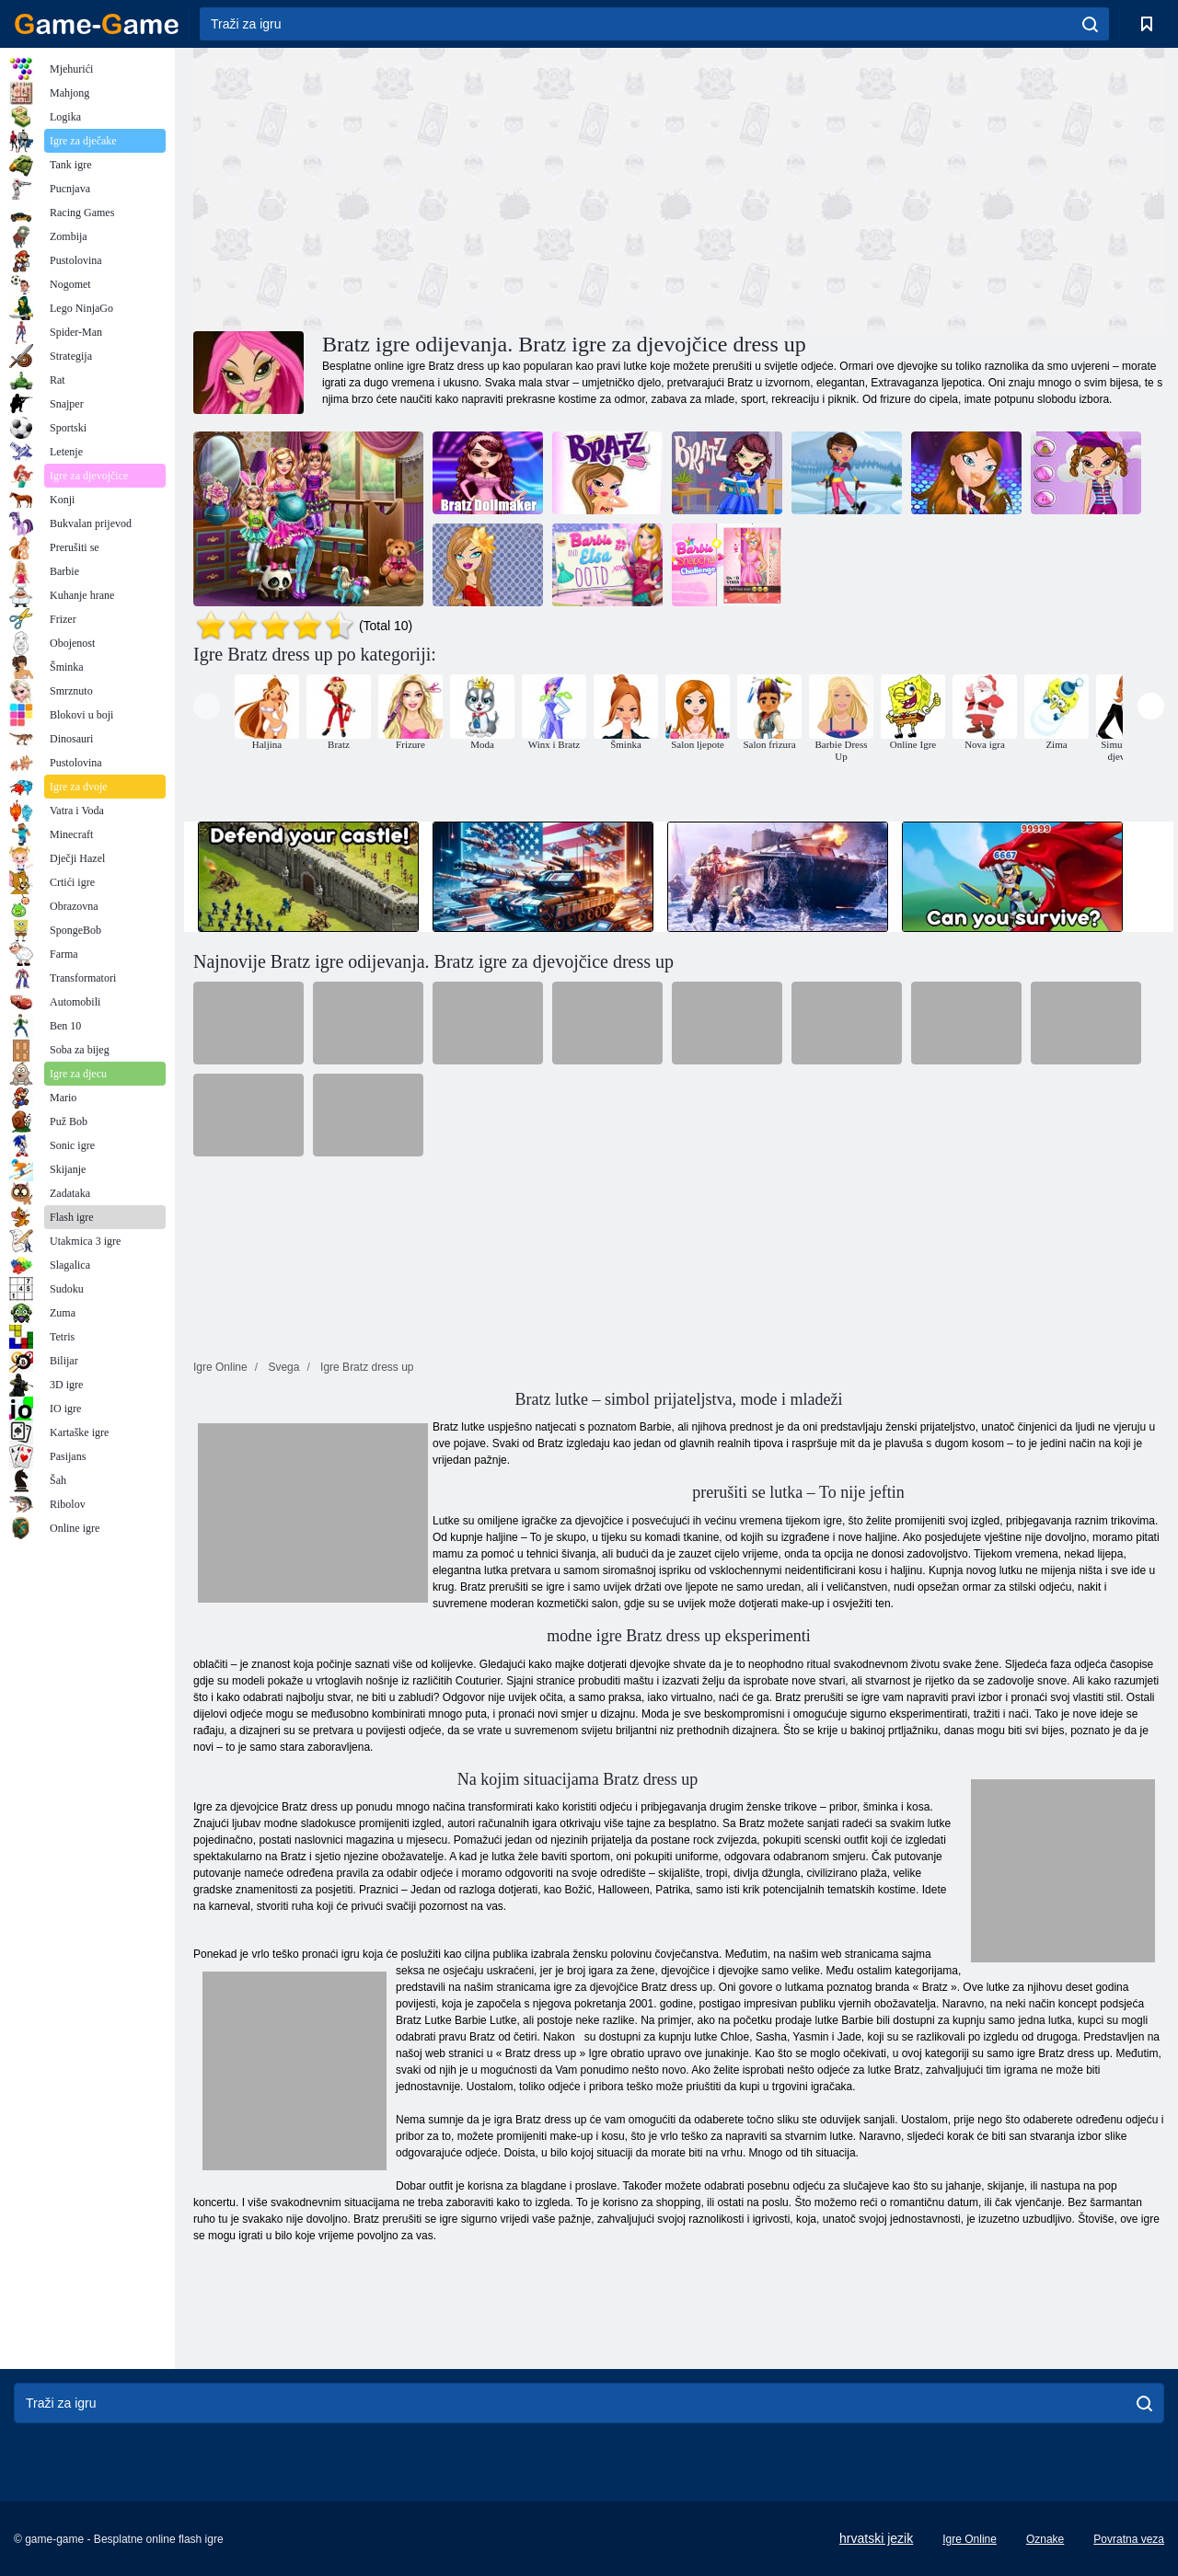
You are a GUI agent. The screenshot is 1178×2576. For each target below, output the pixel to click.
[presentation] (206, 706)
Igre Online (969, 2539)
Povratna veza (1128, 2539)
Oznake (1045, 2539)
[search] (1090, 23)
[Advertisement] (436, 187)
